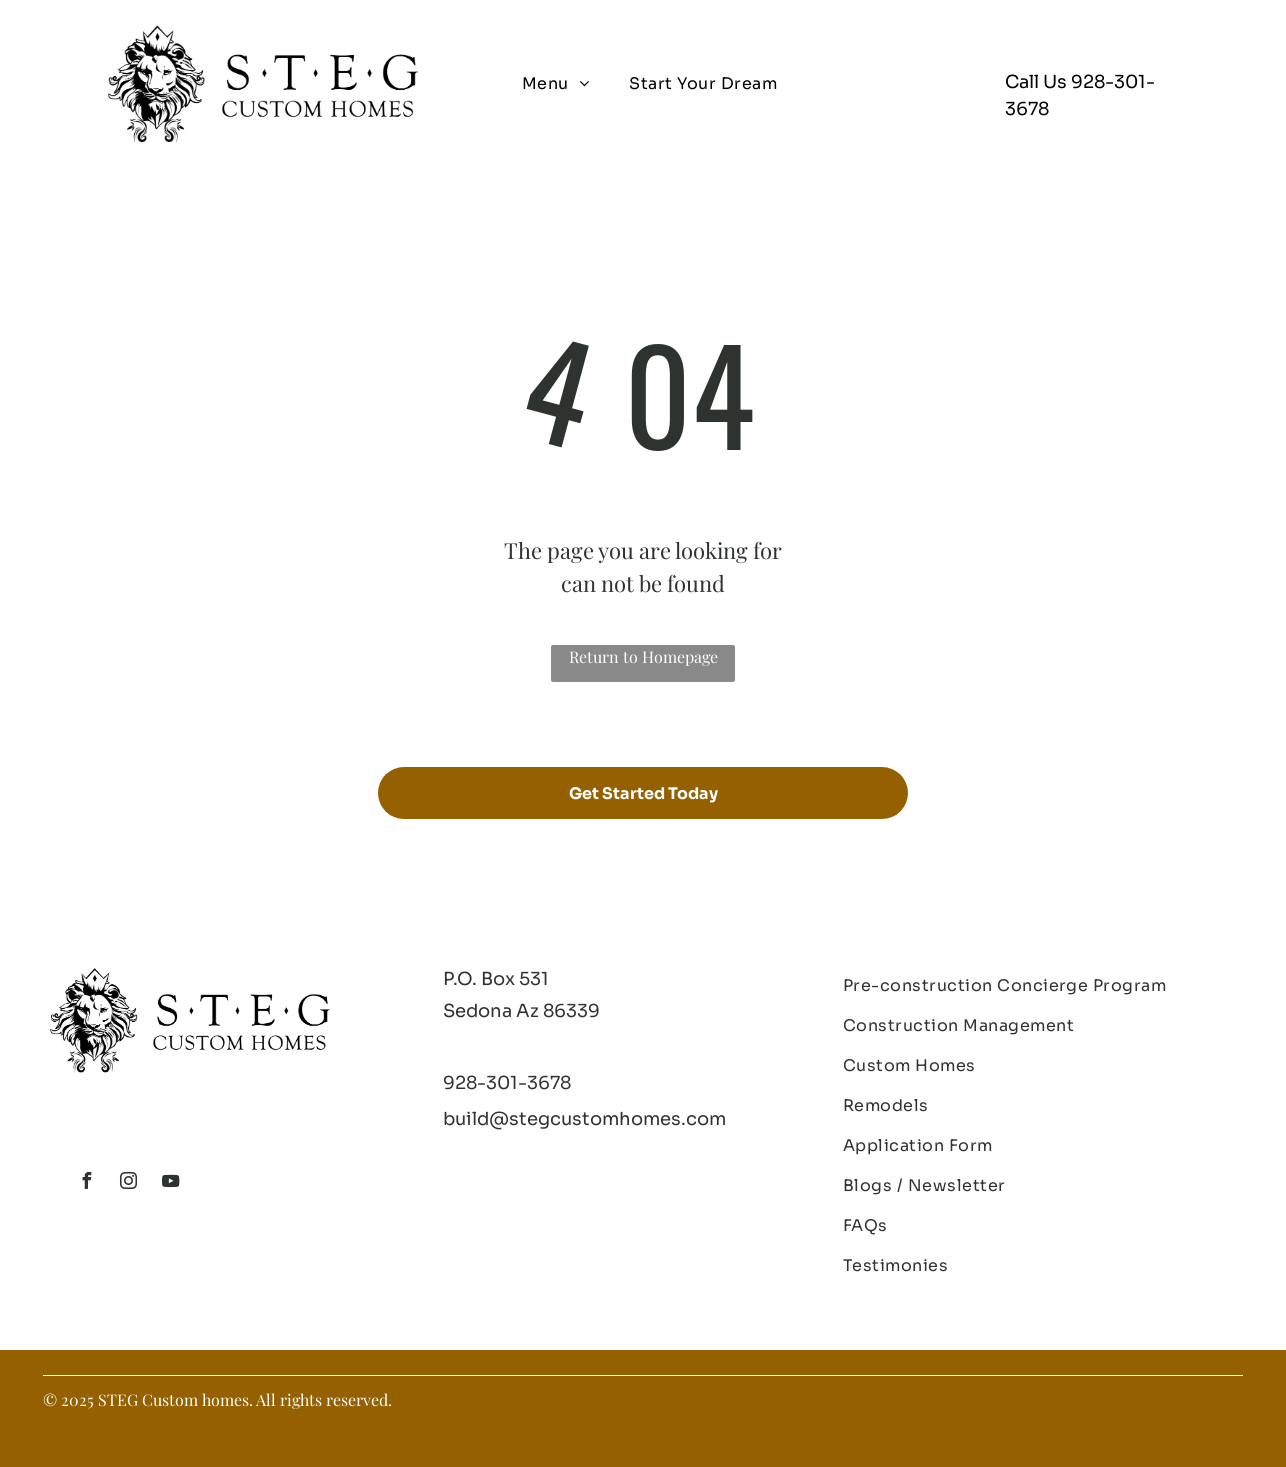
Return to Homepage (643, 656)
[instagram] (128, 1183)
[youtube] (170, 1183)
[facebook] (86, 1183)
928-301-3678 (507, 1083)
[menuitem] (555, 84)
